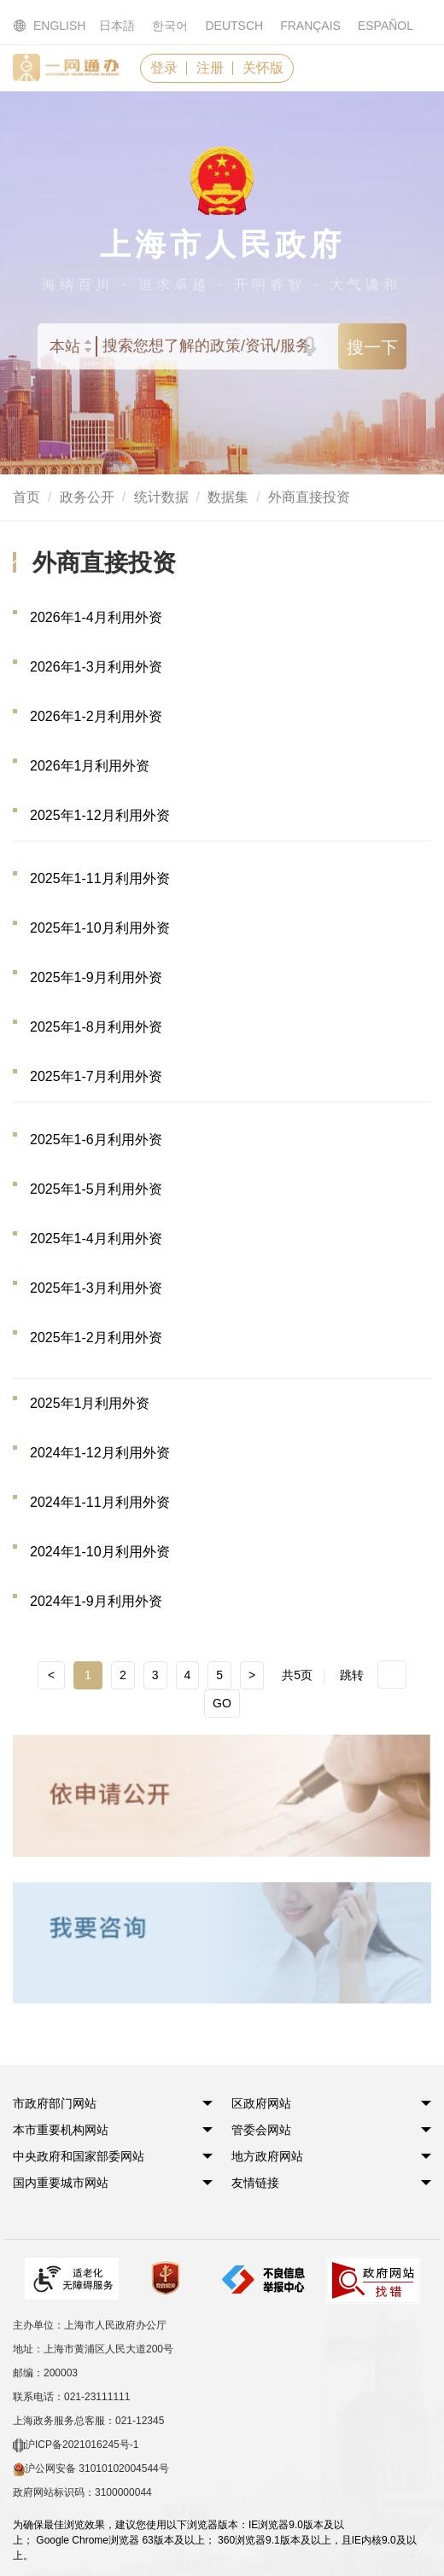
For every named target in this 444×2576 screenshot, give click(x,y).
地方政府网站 (267, 2156)
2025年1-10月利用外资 (100, 928)
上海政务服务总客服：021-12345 (88, 2421)
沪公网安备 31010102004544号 (91, 2469)
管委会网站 (261, 2130)
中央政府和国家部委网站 (78, 2156)
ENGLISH (39, 26)
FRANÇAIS (310, 25)
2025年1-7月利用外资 (96, 1076)
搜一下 (372, 347)
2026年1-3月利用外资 (96, 667)
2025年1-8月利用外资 (96, 1027)
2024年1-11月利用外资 (100, 1502)
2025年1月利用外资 (90, 1403)
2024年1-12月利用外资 (100, 1452)
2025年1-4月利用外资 (96, 1238)
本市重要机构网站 (60, 2130)
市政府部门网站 (54, 2103)
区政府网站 (261, 2103)
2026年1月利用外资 (90, 766)
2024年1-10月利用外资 (100, 1551)
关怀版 (262, 68)
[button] (54, 2103)
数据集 (227, 497)
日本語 (117, 25)
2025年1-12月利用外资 (100, 815)
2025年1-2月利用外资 (96, 1337)
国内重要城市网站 (60, 2182)
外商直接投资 (309, 497)
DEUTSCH (234, 25)
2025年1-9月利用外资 (96, 977)
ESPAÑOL (385, 25)
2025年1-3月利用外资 (96, 1288)
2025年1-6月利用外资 (96, 1139)
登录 (164, 68)
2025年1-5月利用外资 (96, 1189)
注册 (210, 68)
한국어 (170, 25)
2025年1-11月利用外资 (100, 878)
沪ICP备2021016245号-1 (75, 2445)
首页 (26, 497)
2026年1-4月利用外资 (96, 617)
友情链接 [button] (255, 2182)
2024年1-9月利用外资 (96, 1601)
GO (222, 1703)
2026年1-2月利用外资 (96, 716)
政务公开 (87, 497)
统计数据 (161, 497)
